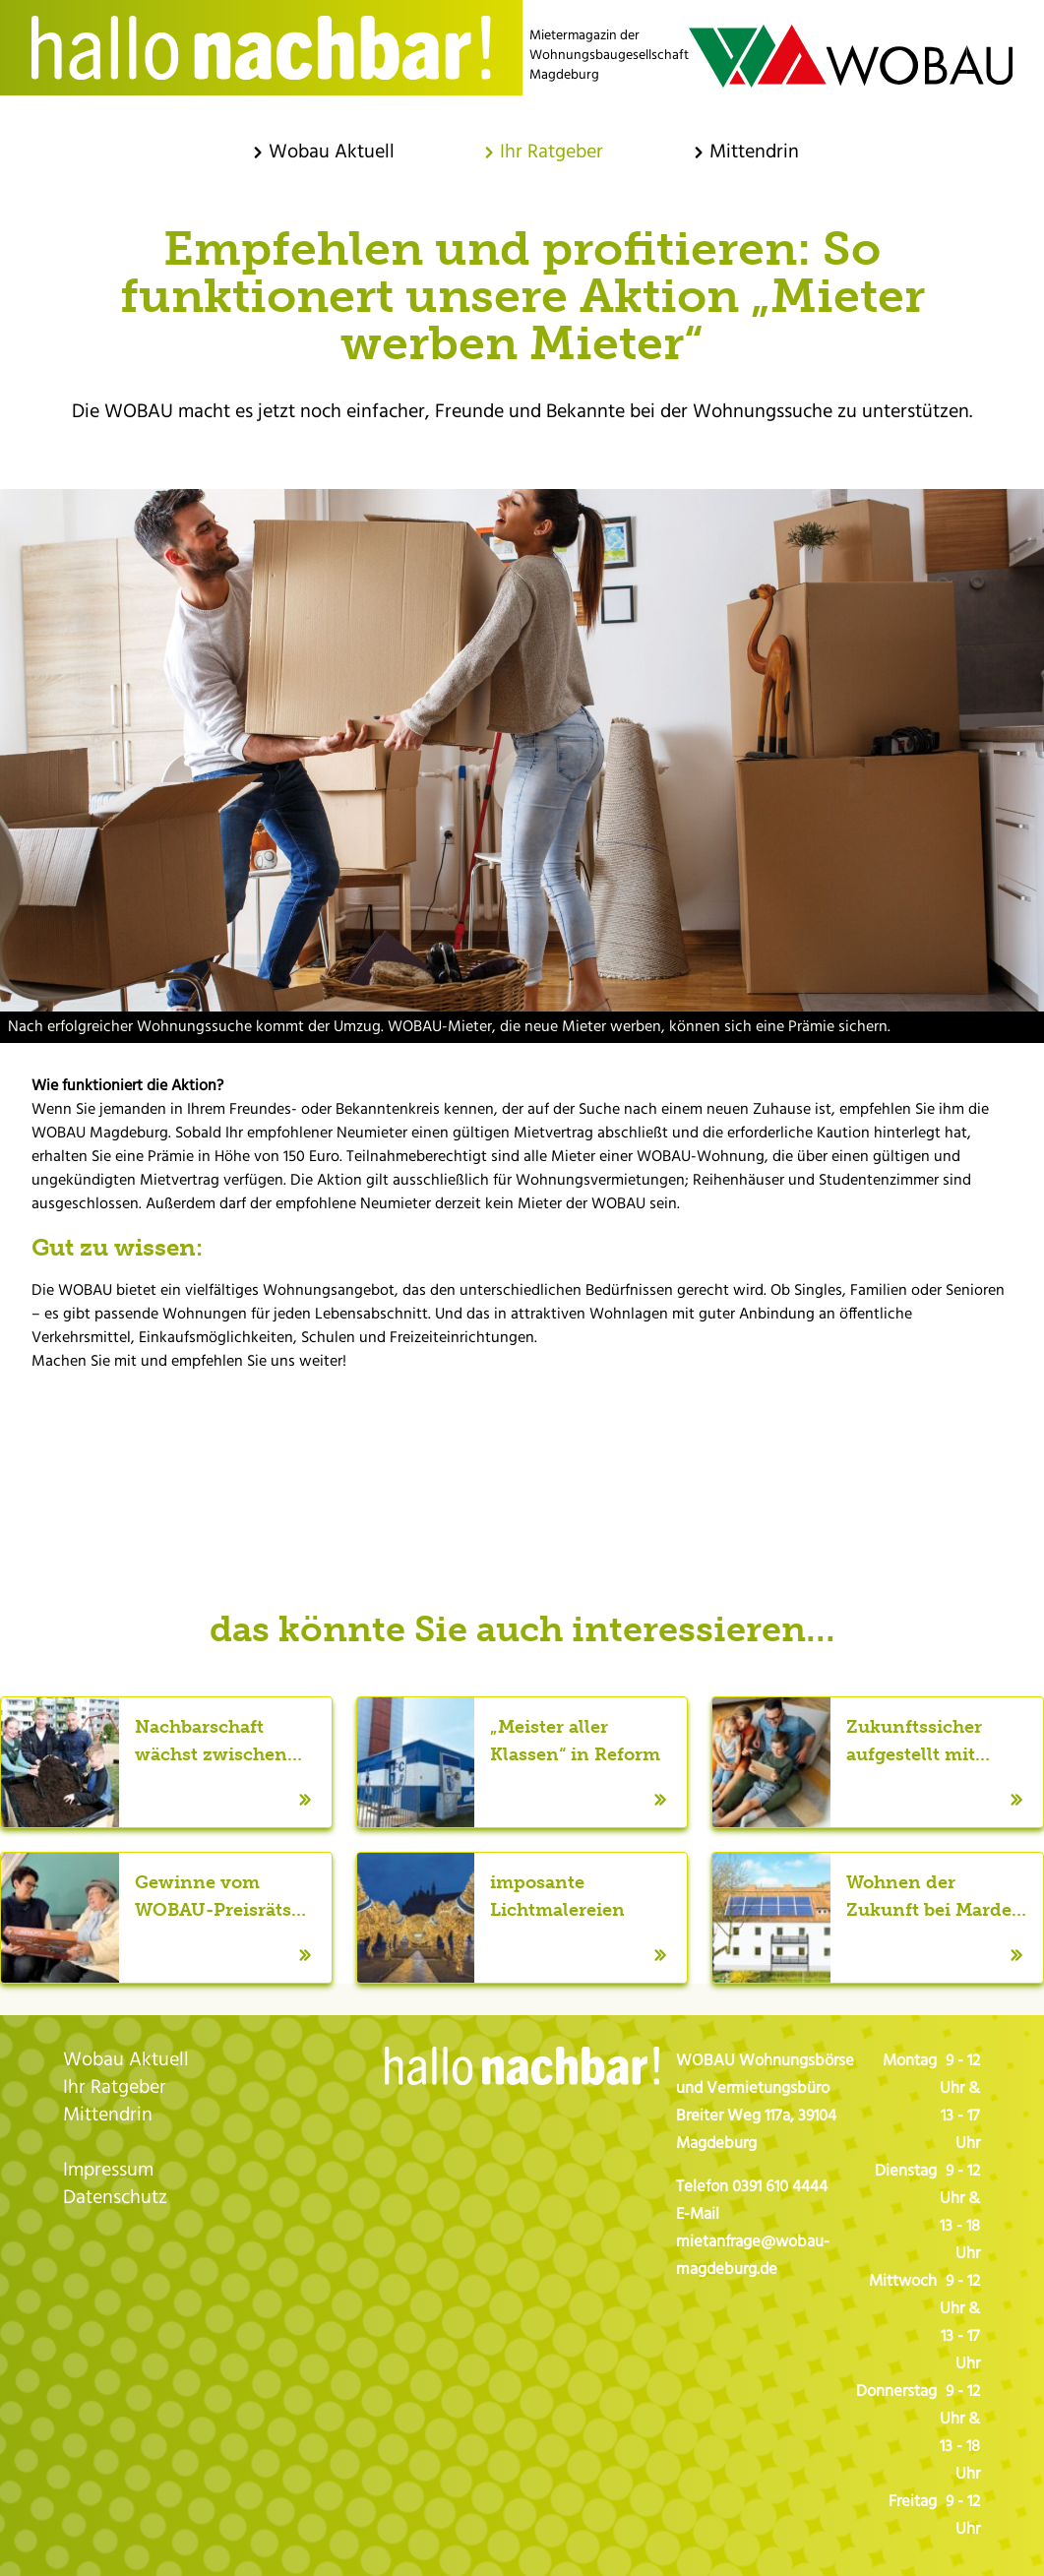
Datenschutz (115, 2198)
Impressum (108, 2170)
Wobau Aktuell (126, 2060)
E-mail (522, 1452)
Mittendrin (108, 2115)
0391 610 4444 (780, 2187)
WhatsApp (562, 1452)
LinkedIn (601, 1452)
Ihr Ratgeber (114, 2088)
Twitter (483, 1452)
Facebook (444, 1452)
